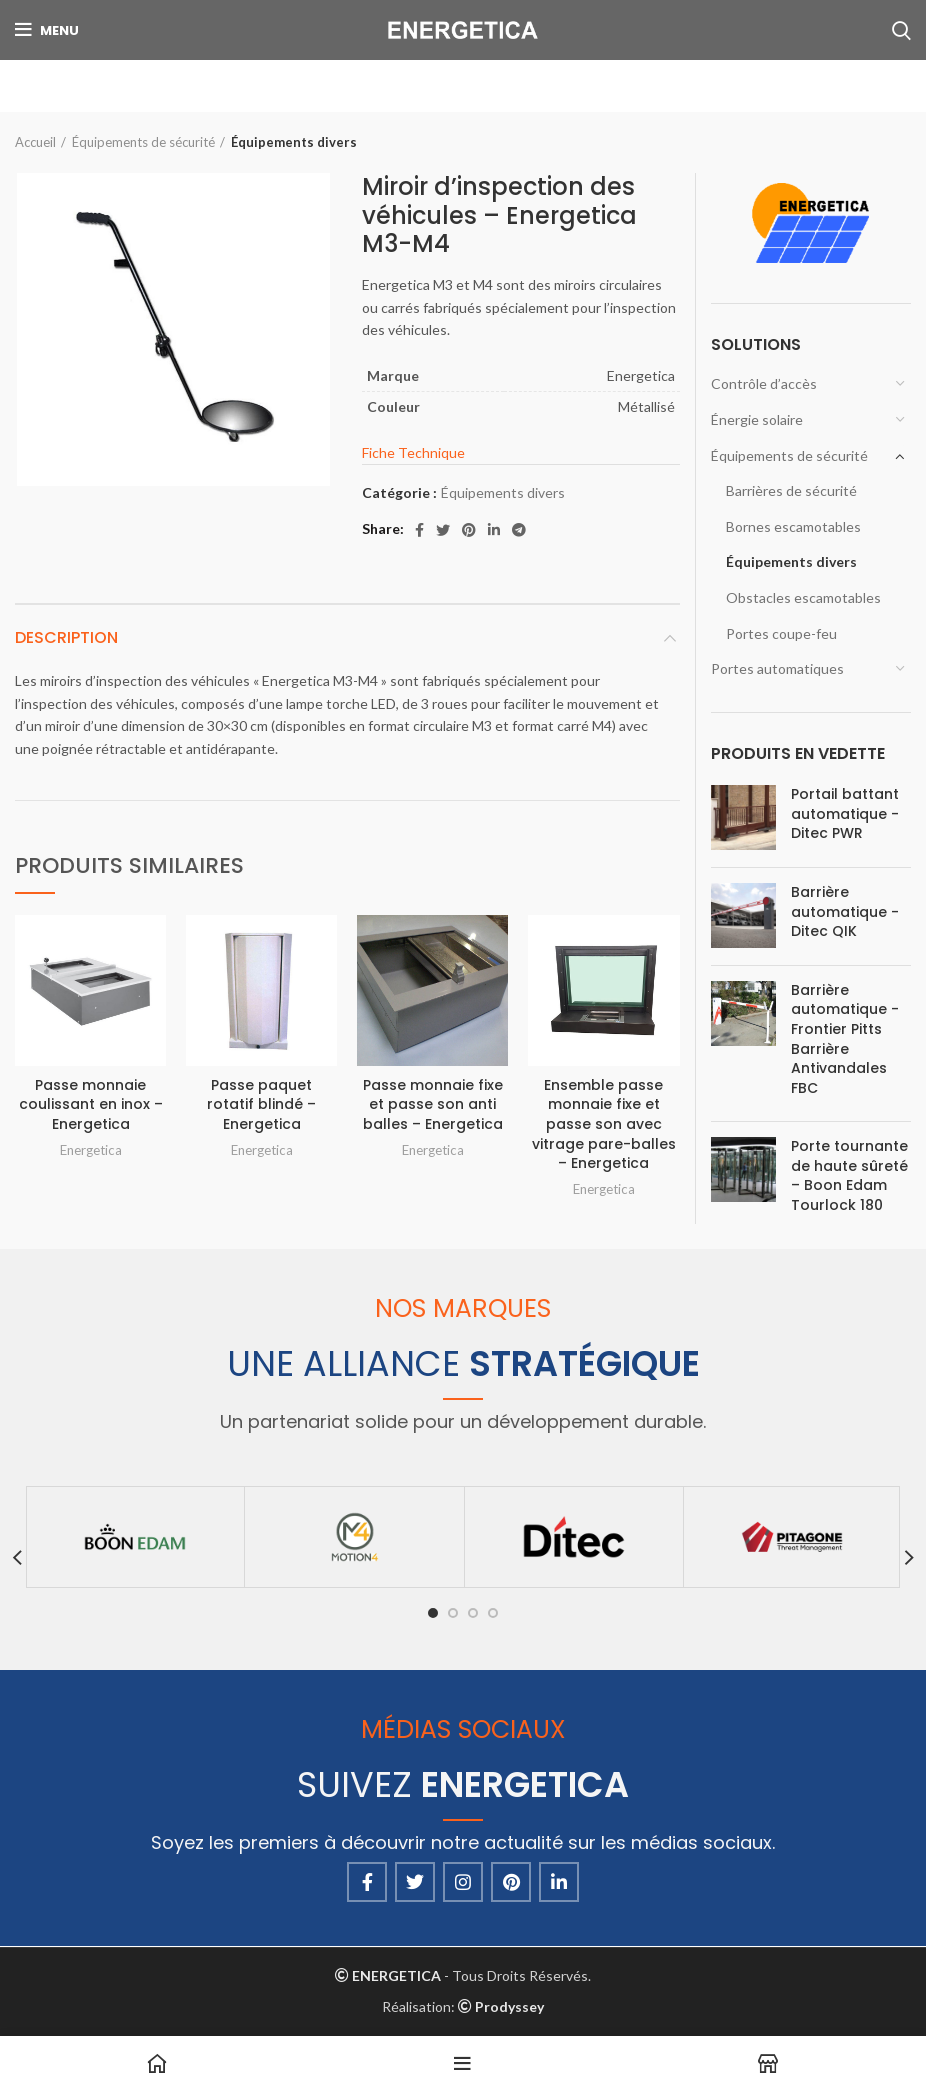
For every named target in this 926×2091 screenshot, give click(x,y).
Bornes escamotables (793, 526)
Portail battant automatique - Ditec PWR (845, 814)
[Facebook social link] (419, 530)
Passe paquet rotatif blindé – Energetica (261, 1104)
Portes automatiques (777, 668)
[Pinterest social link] (469, 530)
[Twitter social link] (443, 530)
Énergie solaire (757, 419)
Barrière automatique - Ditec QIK (845, 912)
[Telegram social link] (519, 530)
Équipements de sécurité (143, 142)
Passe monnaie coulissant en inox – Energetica (91, 1104)
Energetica (91, 1150)
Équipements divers (294, 142)
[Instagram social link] (463, 1882)
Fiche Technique (413, 452)
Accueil (35, 142)
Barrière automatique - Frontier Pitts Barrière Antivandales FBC (845, 1039)
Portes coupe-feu (781, 633)
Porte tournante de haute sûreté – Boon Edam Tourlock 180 (849, 1176)
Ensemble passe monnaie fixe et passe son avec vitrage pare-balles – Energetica (604, 1124)
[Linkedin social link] (494, 530)
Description (66, 637)
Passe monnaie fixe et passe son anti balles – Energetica (433, 1104)
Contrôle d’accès (764, 383)
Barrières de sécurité (791, 490)
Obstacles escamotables (803, 597)
